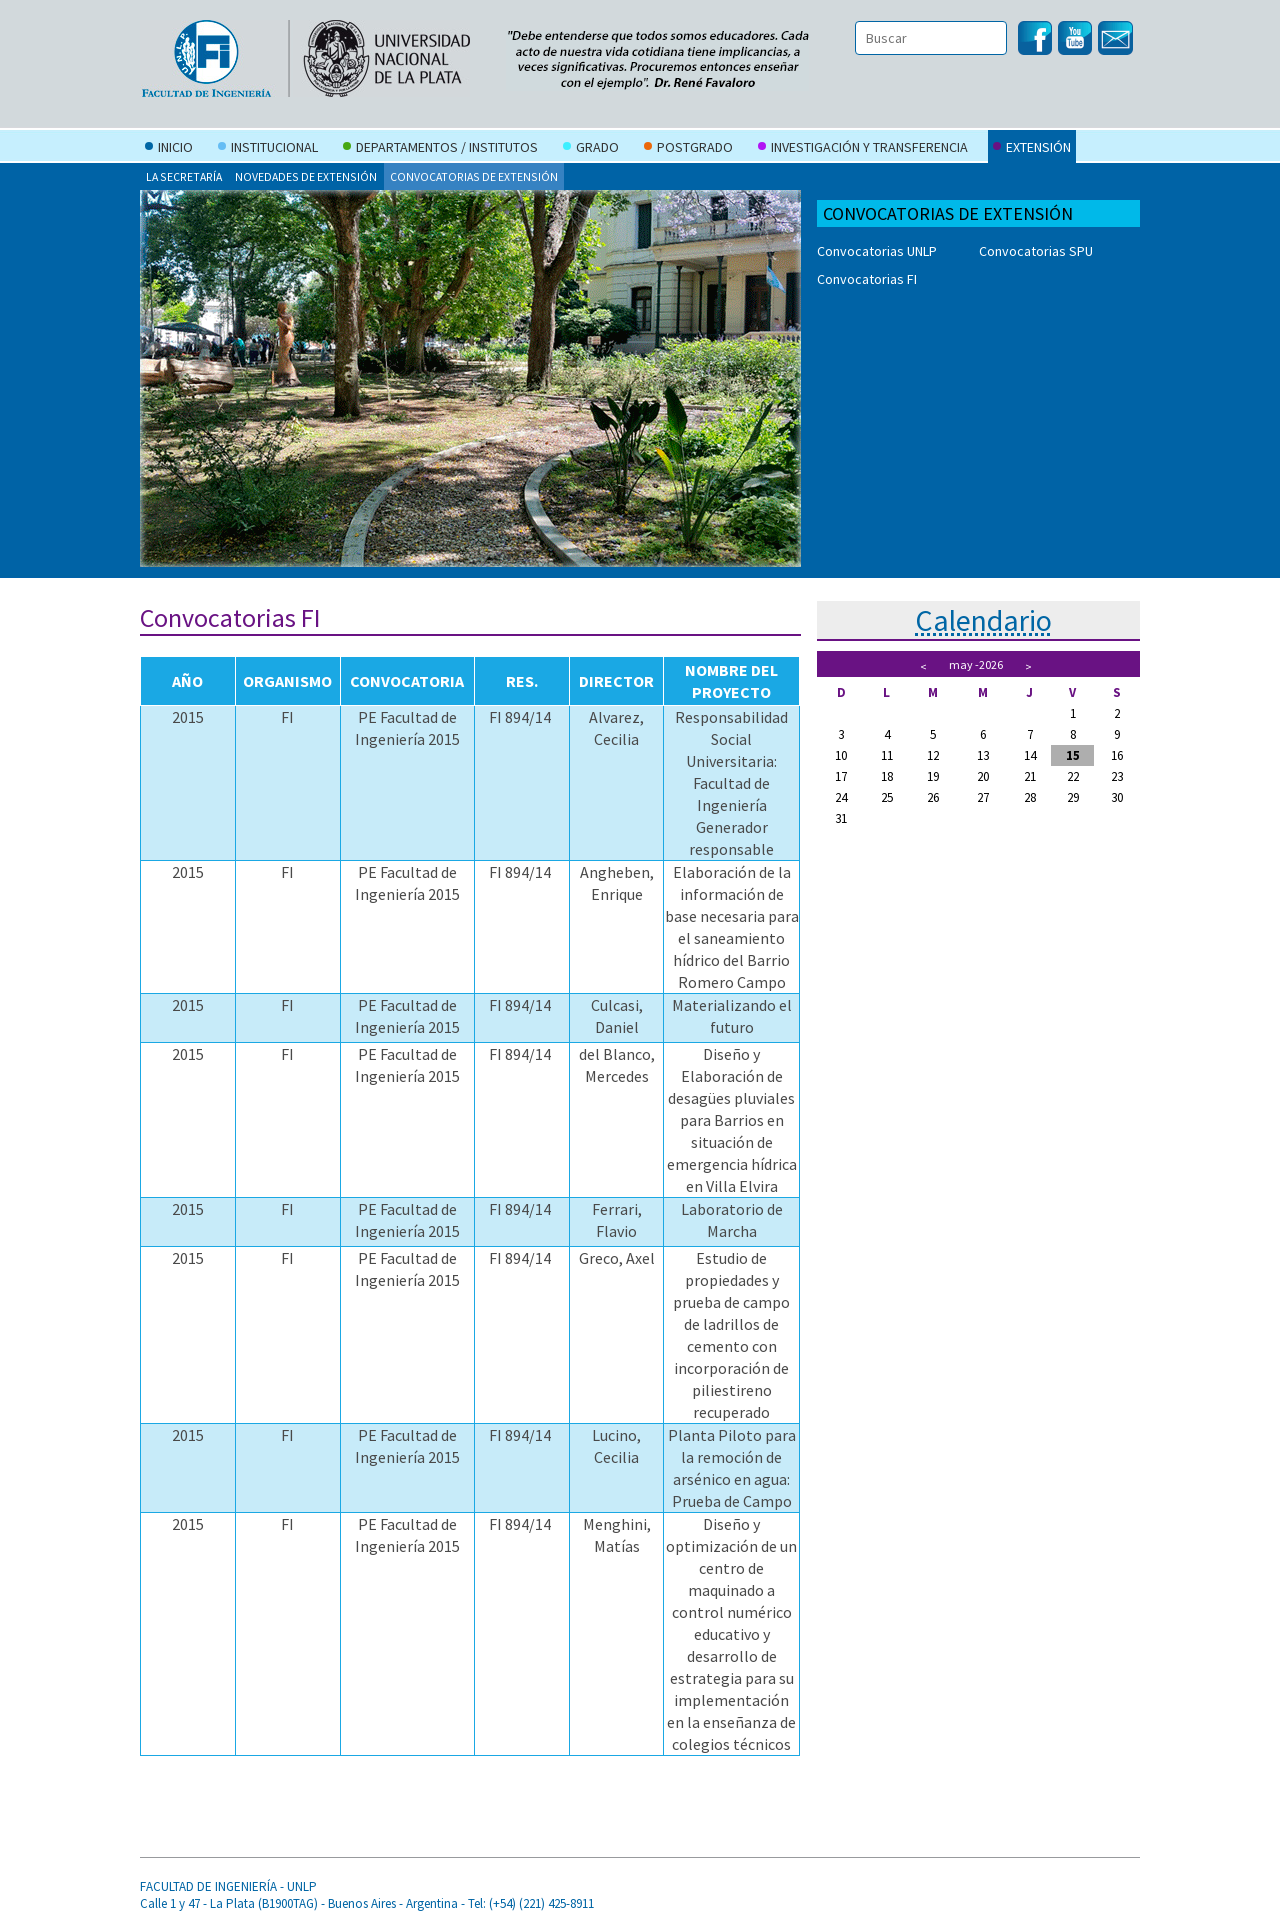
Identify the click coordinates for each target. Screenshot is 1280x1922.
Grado (591, 149)
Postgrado (688, 149)
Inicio (169, 149)
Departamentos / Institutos (440, 149)
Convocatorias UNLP (877, 251)
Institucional (268, 149)
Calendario (983, 620)
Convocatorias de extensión (474, 176)
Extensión (1032, 149)
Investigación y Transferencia (863, 149)
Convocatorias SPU (1036, 251)
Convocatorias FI (867, 279)
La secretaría (184, 176)
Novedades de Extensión (306, 176)
